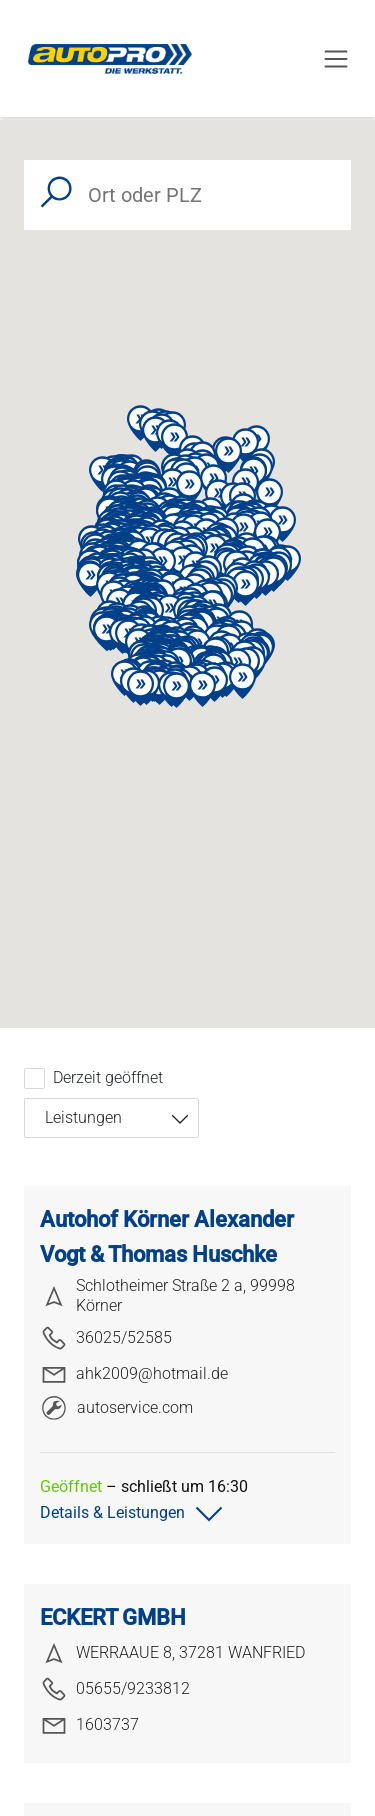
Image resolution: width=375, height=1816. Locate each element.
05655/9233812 (115, 1689)
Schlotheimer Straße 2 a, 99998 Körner (167, 1295)
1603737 (89, 1725)
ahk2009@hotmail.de (134, 1374)
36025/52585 (106, 1338)
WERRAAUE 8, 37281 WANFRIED (172, 1653)
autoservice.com (117, 1408)
